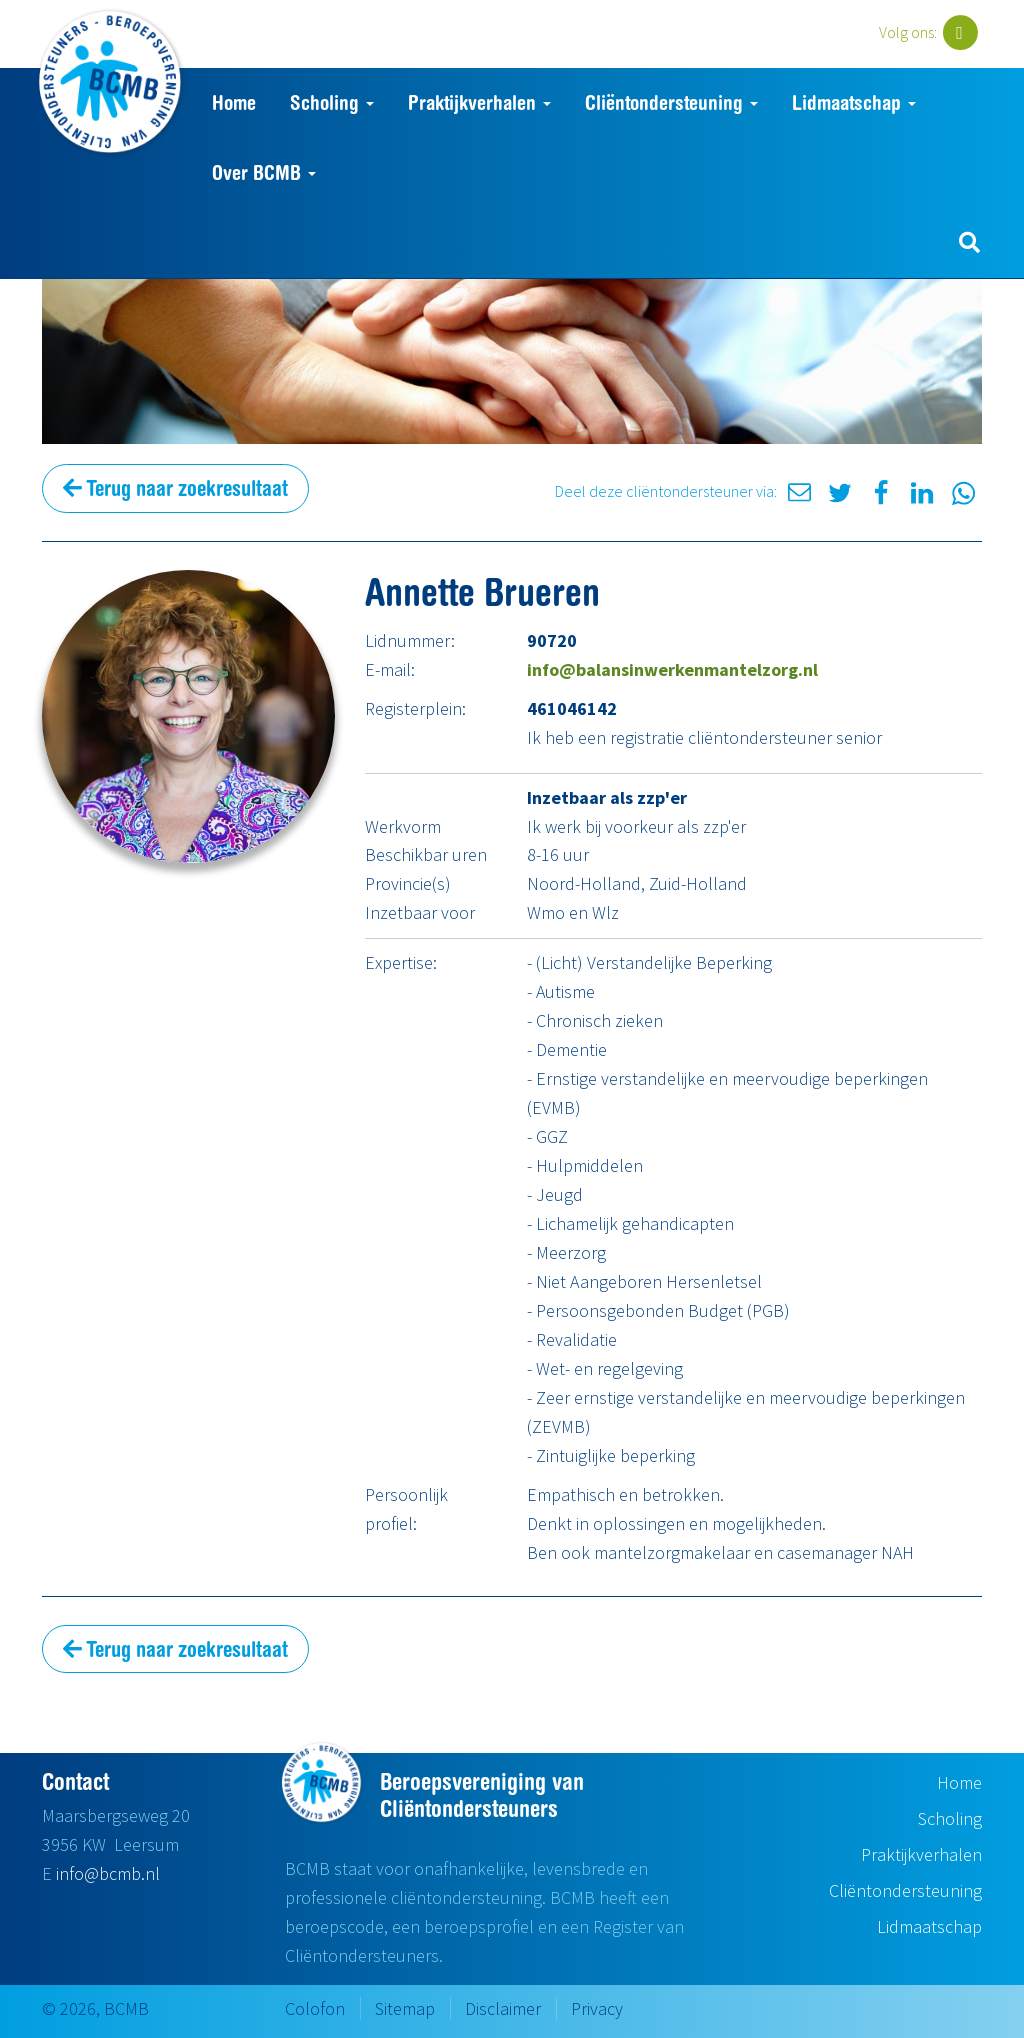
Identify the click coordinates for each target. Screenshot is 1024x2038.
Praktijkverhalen (479, 102)
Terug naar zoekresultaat (175, 488)
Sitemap (405, 2008)
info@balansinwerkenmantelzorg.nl (672, 669)
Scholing (332, 102)
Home (234, 102)
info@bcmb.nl (108, 1873)
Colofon (315, 2008)
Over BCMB (264, 172)
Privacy (597, 2008)
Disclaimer (503, 2008)
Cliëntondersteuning (671, 102)
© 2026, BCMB (95, 2008)
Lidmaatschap (854, 102)
